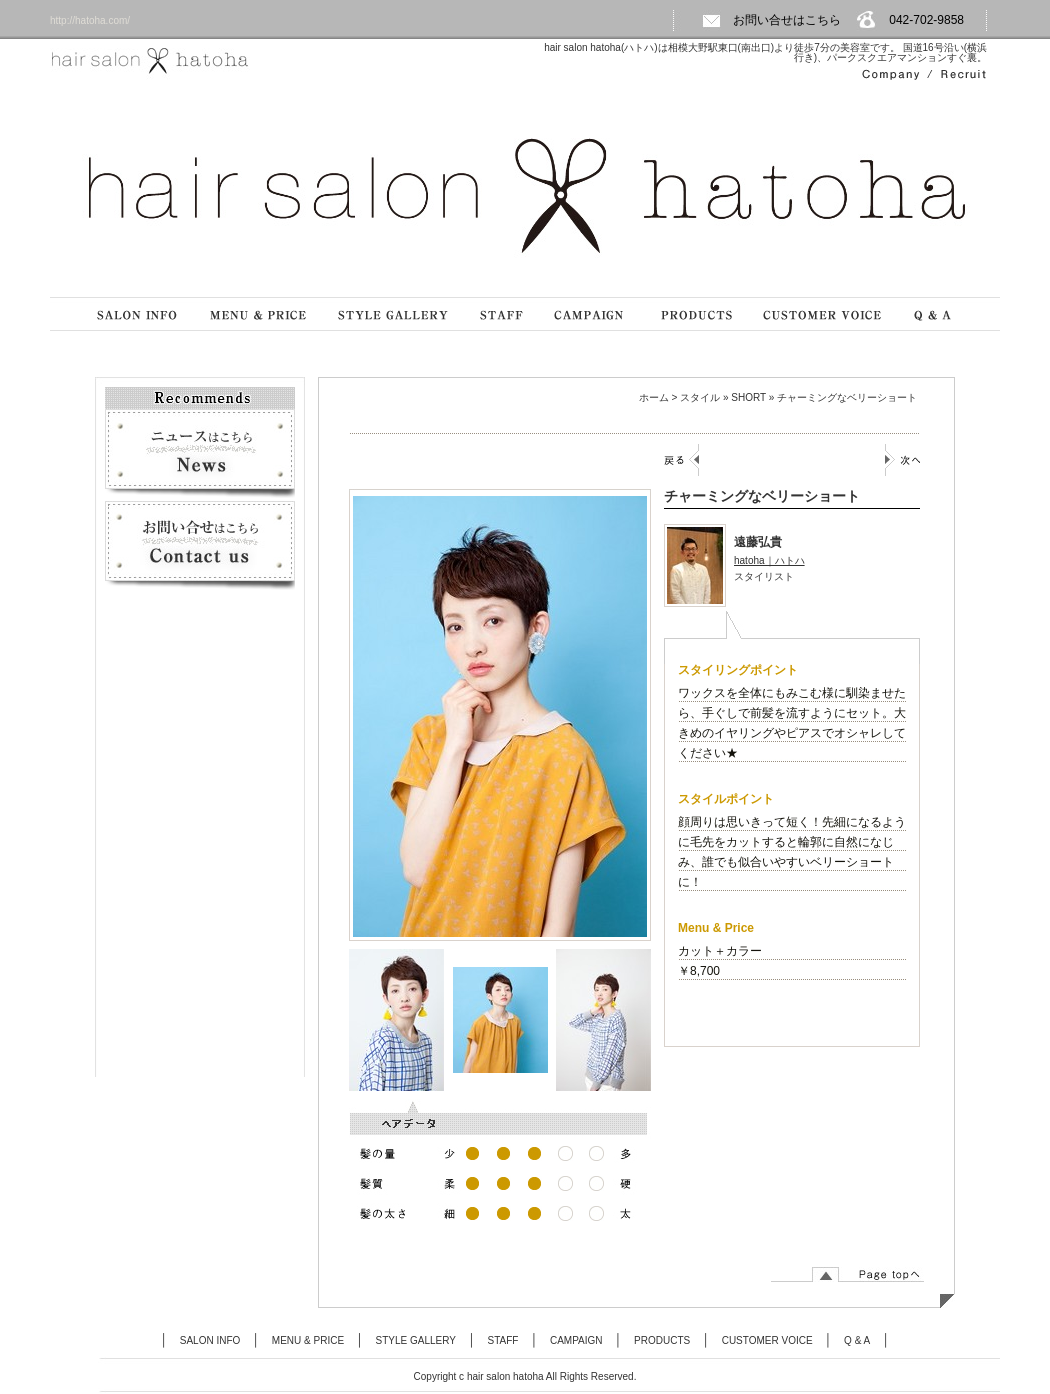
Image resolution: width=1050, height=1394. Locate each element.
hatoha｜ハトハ (769, 560)
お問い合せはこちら (771, 20)
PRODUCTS (662, 1340)
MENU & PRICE (308, 1340)
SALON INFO (210, 1340)
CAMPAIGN (576, 1340)
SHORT (748, 397)
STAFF (503, 1340)
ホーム (654, 397)
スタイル (700, 397)
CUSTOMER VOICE (767, 1340)
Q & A (857, 1340)
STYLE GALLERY (416, 1340)
